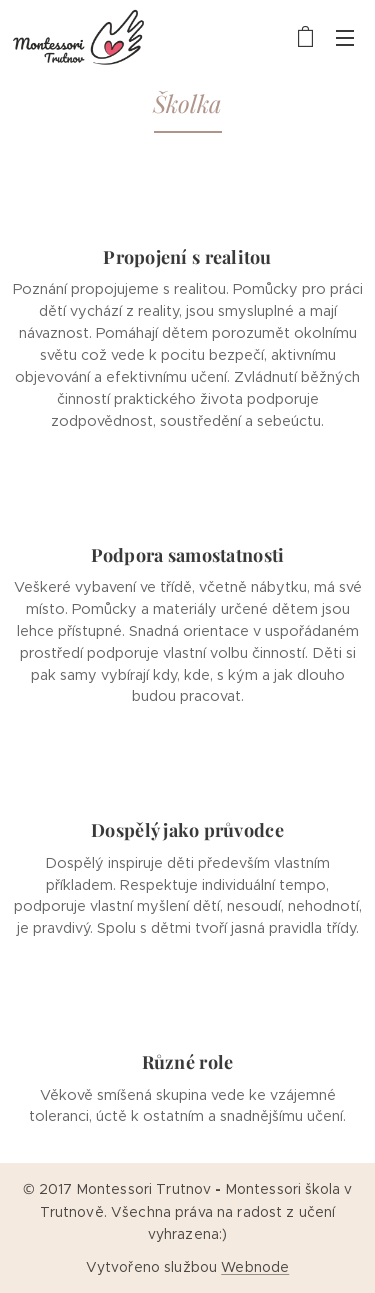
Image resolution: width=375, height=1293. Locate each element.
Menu (345, 38)
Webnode (255, 1267)
